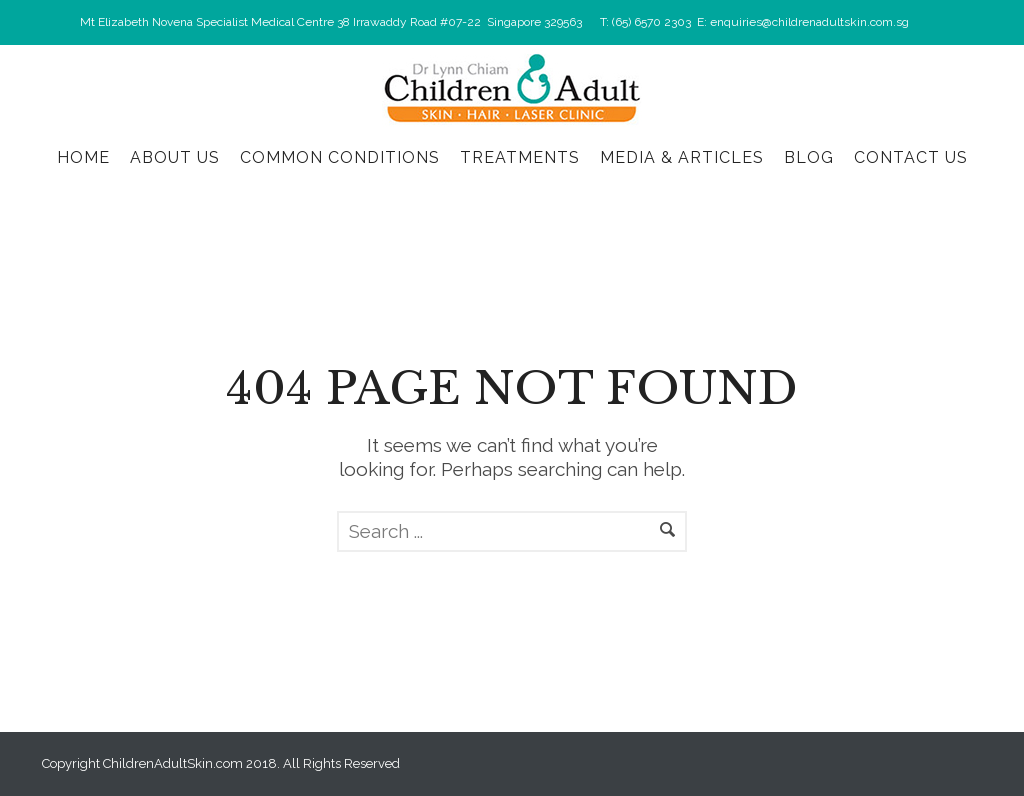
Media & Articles (682, 157)
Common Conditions (340, 157)
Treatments (520, 157)
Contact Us (911, 157)
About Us (175, 157)
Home (83, 157)
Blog (809, 157)
